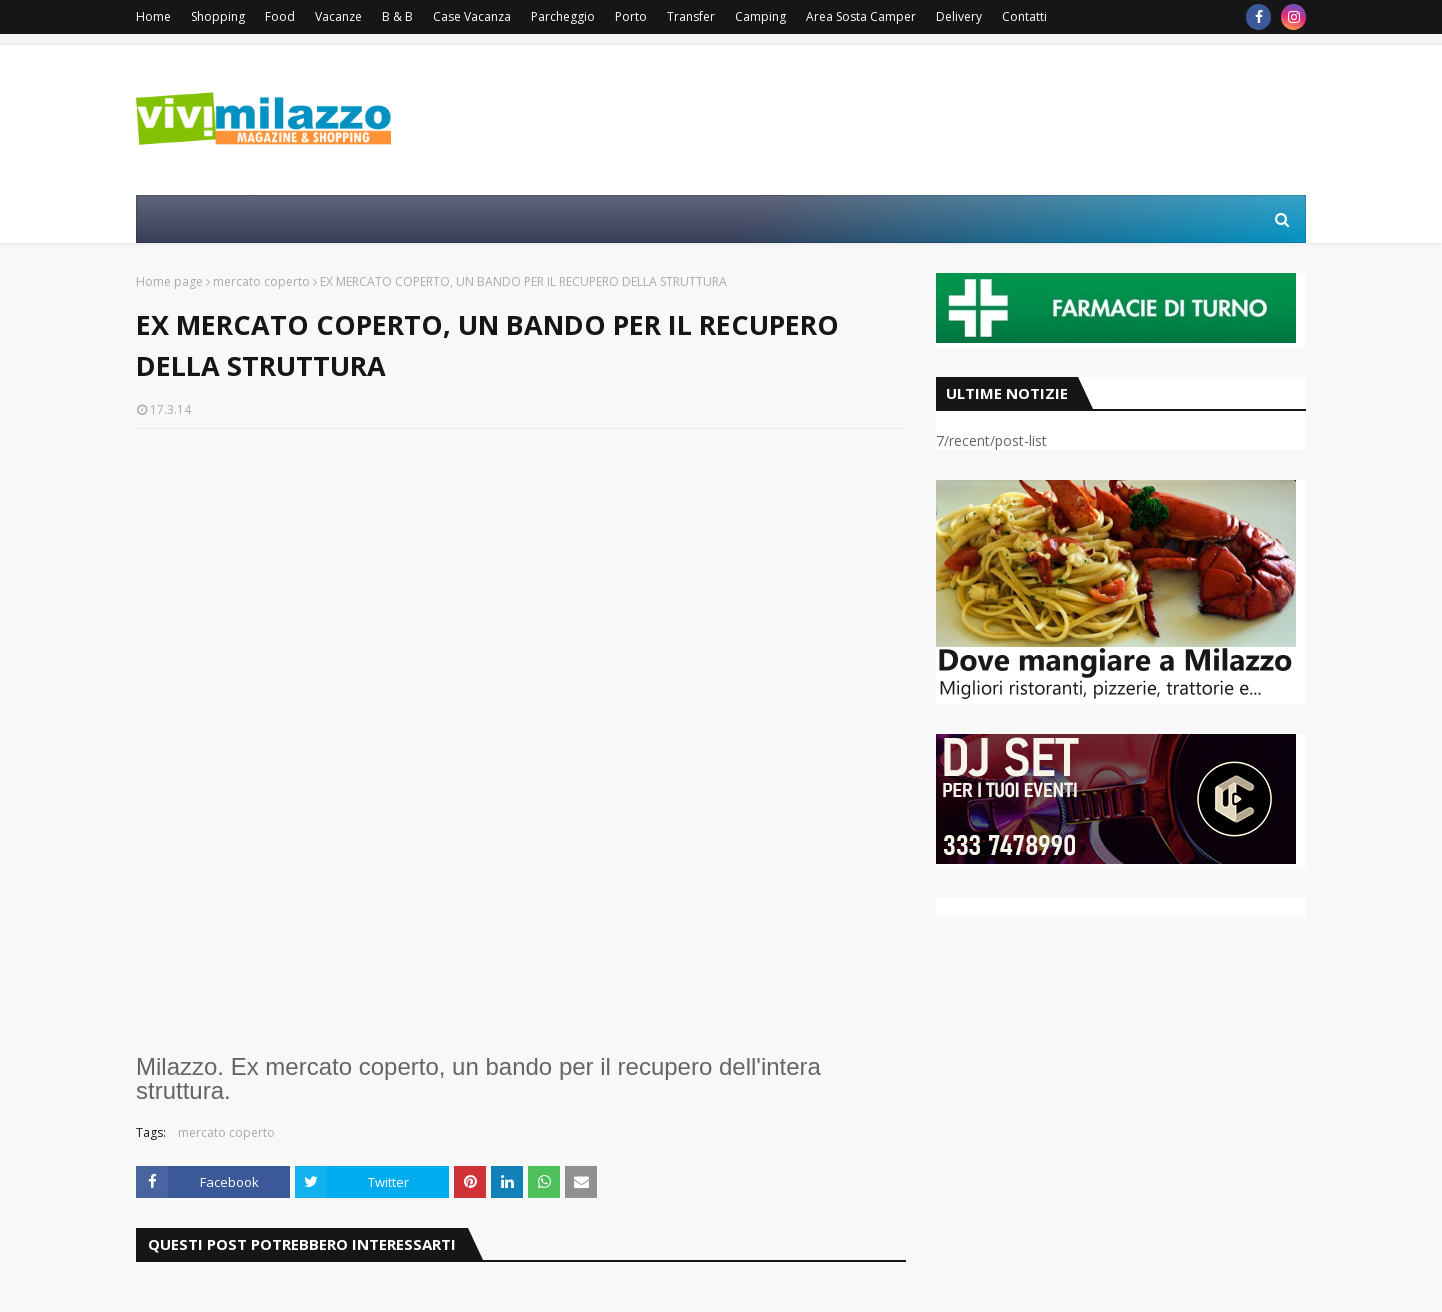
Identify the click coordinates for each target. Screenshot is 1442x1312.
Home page (169, 281)
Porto (631, 16)
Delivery (959, 16)
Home (153, 16)
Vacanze (338, 16)
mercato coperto (261, 281)
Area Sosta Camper (861, 16)
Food (280, 16)
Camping (760, 16)
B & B (397, 16)
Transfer (691, 16)
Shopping (218, 16)
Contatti (1024, 16)
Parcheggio (563, 16)
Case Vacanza (472, 16)
